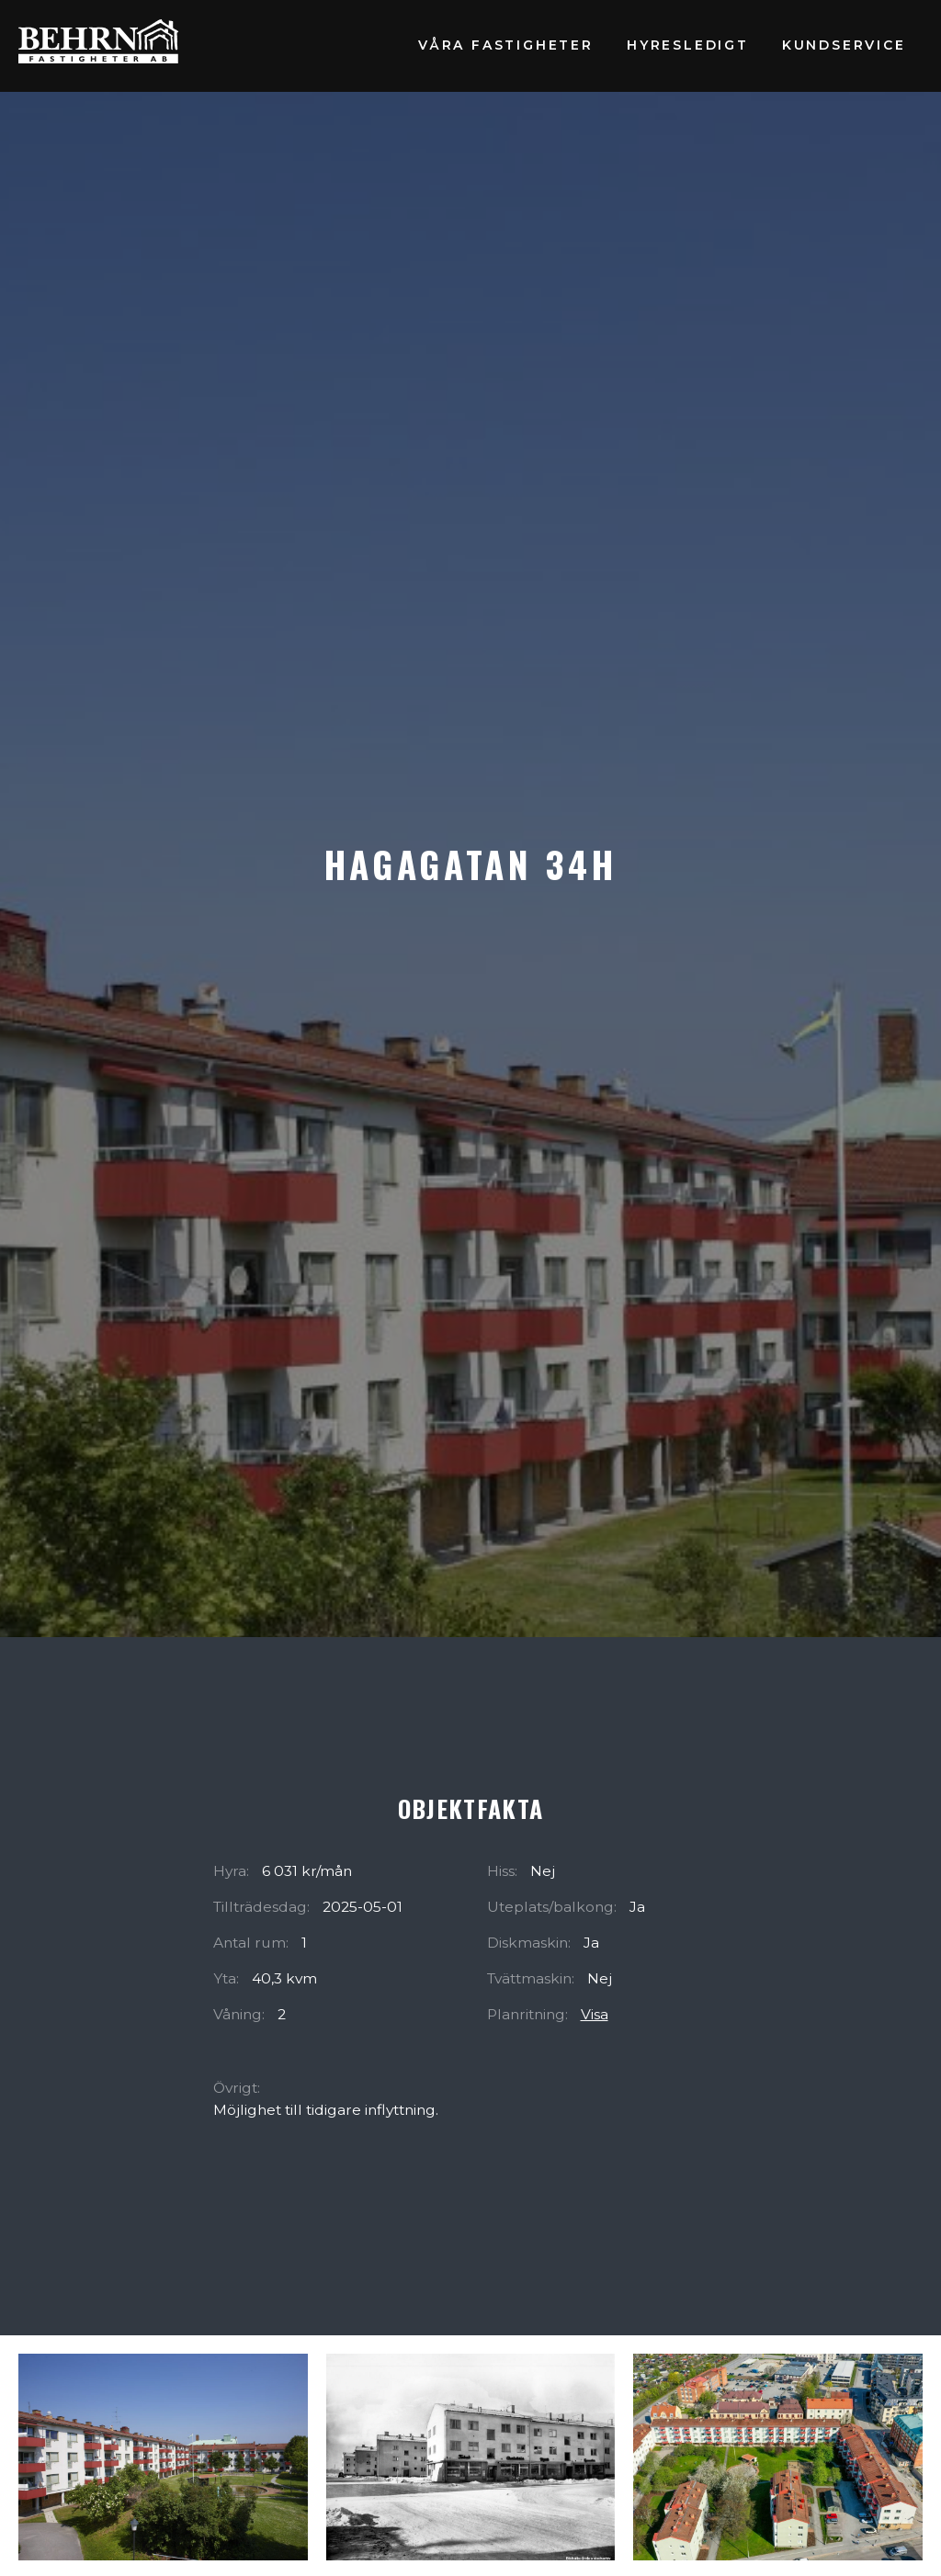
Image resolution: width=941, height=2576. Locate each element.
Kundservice (844, 45)
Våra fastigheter (506, 45)
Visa (594, 2014)
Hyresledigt (688, 45)
